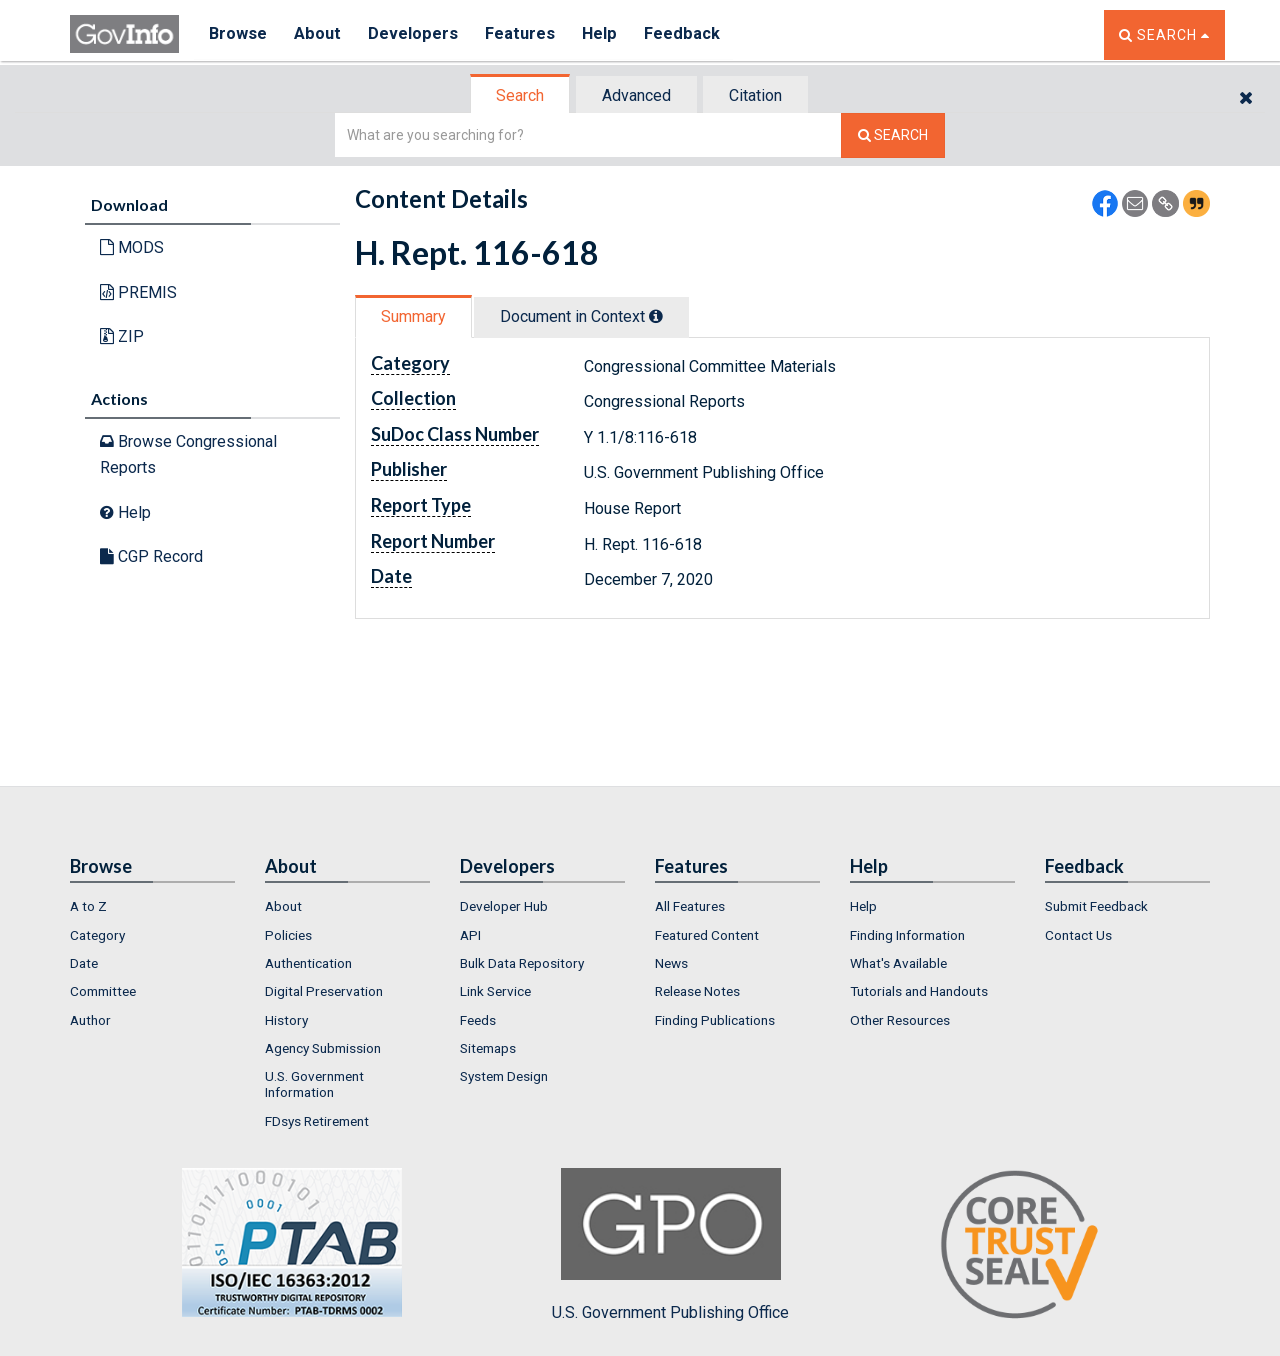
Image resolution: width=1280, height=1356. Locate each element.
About (319, 34)
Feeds (478, 1020)
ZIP (122, 336)
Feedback (691, 34)
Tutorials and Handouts (919, 991)
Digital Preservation (324, 991)
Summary (413, 316)
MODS (132, 247)
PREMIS (138, 292)
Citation (755, 95)
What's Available (898, 963)
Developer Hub (504, 906)
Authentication (308, 963)
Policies (288, 935)
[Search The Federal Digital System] (893, 135)
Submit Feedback (1096, 906)
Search (520, 95)
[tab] (521, 95)
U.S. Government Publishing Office (670, 1245)
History (286, 1020)
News (671, 963)
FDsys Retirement (317, 1121)
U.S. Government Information (314, 1084)
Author (90, 1020)
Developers (416, 34)
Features (525, 34)
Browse (238, 34)
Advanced (636, 95)
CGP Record (151, 556)
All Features (690, 906)
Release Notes (697, 991)
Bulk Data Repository (522, 963)
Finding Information (907, 935)
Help (607, 34)
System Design (504, 1076)
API (470, 935)
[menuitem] (152, 906)
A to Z (88, 906)
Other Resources (900, 1020)
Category (97, 935)
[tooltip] (656, 316)
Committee (103, 991)
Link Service (495, 991)
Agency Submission (323, 1048)
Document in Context (581, 316)
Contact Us (1078, 935)
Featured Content (707, 935)
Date (84, 963)
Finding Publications (715, 1020)
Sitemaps (488, 1048)
